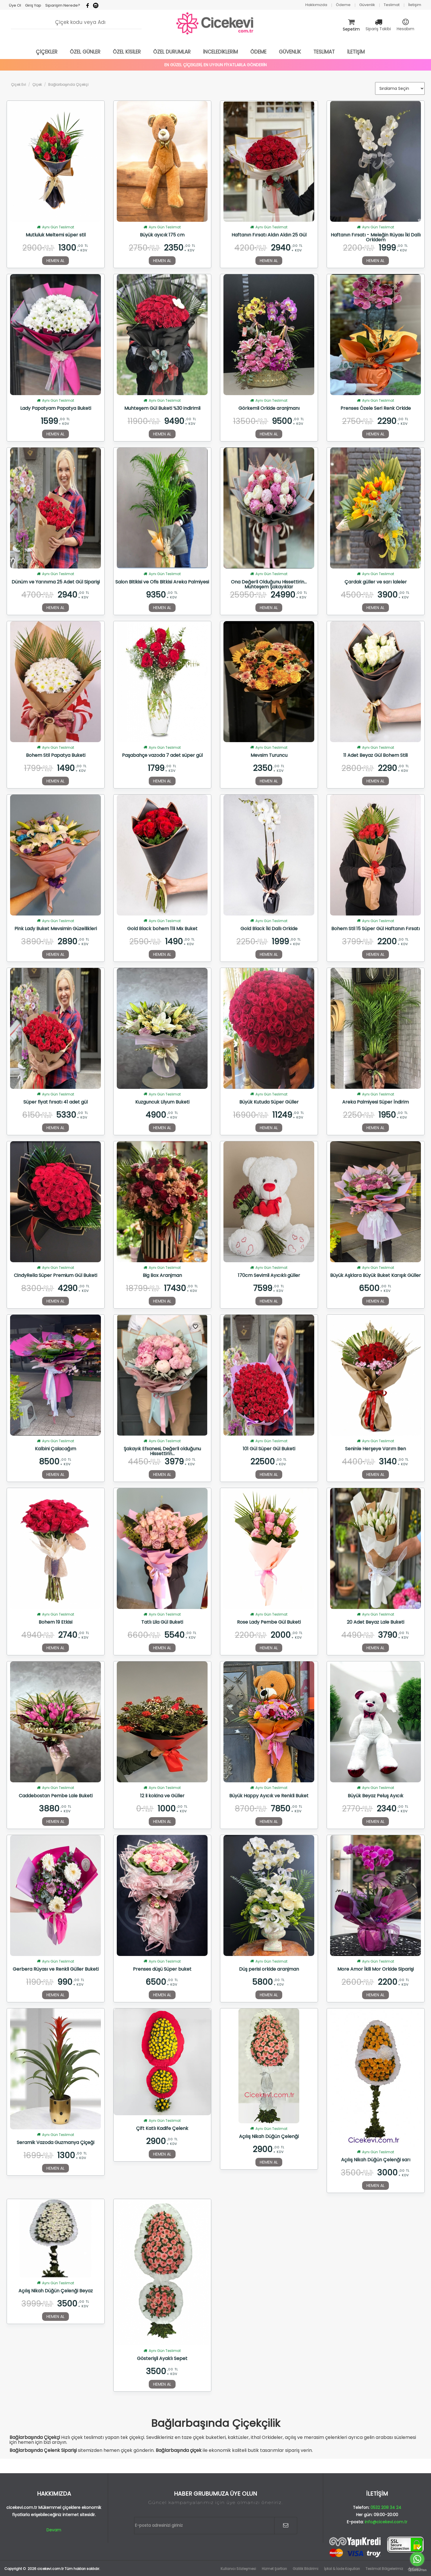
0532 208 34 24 (385, 2507)
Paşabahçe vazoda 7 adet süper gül (162, 756)
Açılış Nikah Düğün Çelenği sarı (375, 2160)
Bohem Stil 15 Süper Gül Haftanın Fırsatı (375, 929)
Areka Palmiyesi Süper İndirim (375, 1102)
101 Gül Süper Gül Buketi (269, 1449)
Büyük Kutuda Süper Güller (269, 1102)
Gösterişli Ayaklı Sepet (162, 2359)
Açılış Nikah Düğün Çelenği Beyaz (55, 2291)
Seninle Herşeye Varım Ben (375, 1449)
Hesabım (405, 29)
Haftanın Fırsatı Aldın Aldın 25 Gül (269, 235)
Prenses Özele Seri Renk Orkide (375, 409)
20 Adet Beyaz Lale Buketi (375, 1622)
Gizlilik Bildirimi (305, 2568)
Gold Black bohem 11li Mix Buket (162, 929)
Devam (53, 2530)
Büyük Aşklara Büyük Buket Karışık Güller (375, 1276)
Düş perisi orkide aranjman (269, 1969)
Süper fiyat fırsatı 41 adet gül (55, 1102)
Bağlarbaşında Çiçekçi (68, 84)
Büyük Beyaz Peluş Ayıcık (375, 1796)
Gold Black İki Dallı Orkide (269, 929)
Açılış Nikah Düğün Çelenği (269, 2137)
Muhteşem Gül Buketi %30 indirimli (162, 409)
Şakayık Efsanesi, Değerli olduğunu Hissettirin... (162, 1451)
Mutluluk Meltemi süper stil (56, 235)
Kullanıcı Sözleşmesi (238, 2568)
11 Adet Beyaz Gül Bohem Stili (375, 756)
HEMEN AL (55, 261)
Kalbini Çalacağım (55, 1449)
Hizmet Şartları (274, 2568)
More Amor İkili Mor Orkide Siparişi (375, 1969)
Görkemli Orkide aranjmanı (269, 409)
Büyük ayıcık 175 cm (162, 235)
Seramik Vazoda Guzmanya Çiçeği (55, 2143)
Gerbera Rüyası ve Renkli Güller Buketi (56, 1969)
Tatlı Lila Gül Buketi (162, 1622)
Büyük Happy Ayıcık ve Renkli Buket (268, 1796)
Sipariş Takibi (378, 29)
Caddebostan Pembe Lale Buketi (56, 1796)
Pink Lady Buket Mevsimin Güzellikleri (55, 929)
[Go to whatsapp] (417, 2559)
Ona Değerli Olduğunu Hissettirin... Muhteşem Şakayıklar (269, 584)
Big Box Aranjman (162, 1276)
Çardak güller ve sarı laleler (376, 582)
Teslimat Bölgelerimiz (384, 2568)
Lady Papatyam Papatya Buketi (55, 409)
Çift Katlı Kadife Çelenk (162, 2129)
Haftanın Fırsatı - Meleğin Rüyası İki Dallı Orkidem (376, 237)
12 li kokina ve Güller (162, 1796)
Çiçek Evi (18, 84)
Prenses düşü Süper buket (162, 1969)
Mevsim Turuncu (269, 756)
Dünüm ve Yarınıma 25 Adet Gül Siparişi (56, 582)
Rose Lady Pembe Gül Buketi (269, 1622)
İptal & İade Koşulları (342, 2568)
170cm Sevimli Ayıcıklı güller (269, 1276)
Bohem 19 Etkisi (55, 1622)
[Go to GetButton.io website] (417, 2570)
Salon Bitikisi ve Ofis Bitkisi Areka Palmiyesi (162, 582)
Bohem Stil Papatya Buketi (55, 756)
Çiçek (37, 84)
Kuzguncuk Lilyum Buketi (162, 1102)
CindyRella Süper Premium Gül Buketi (55, 1276)
